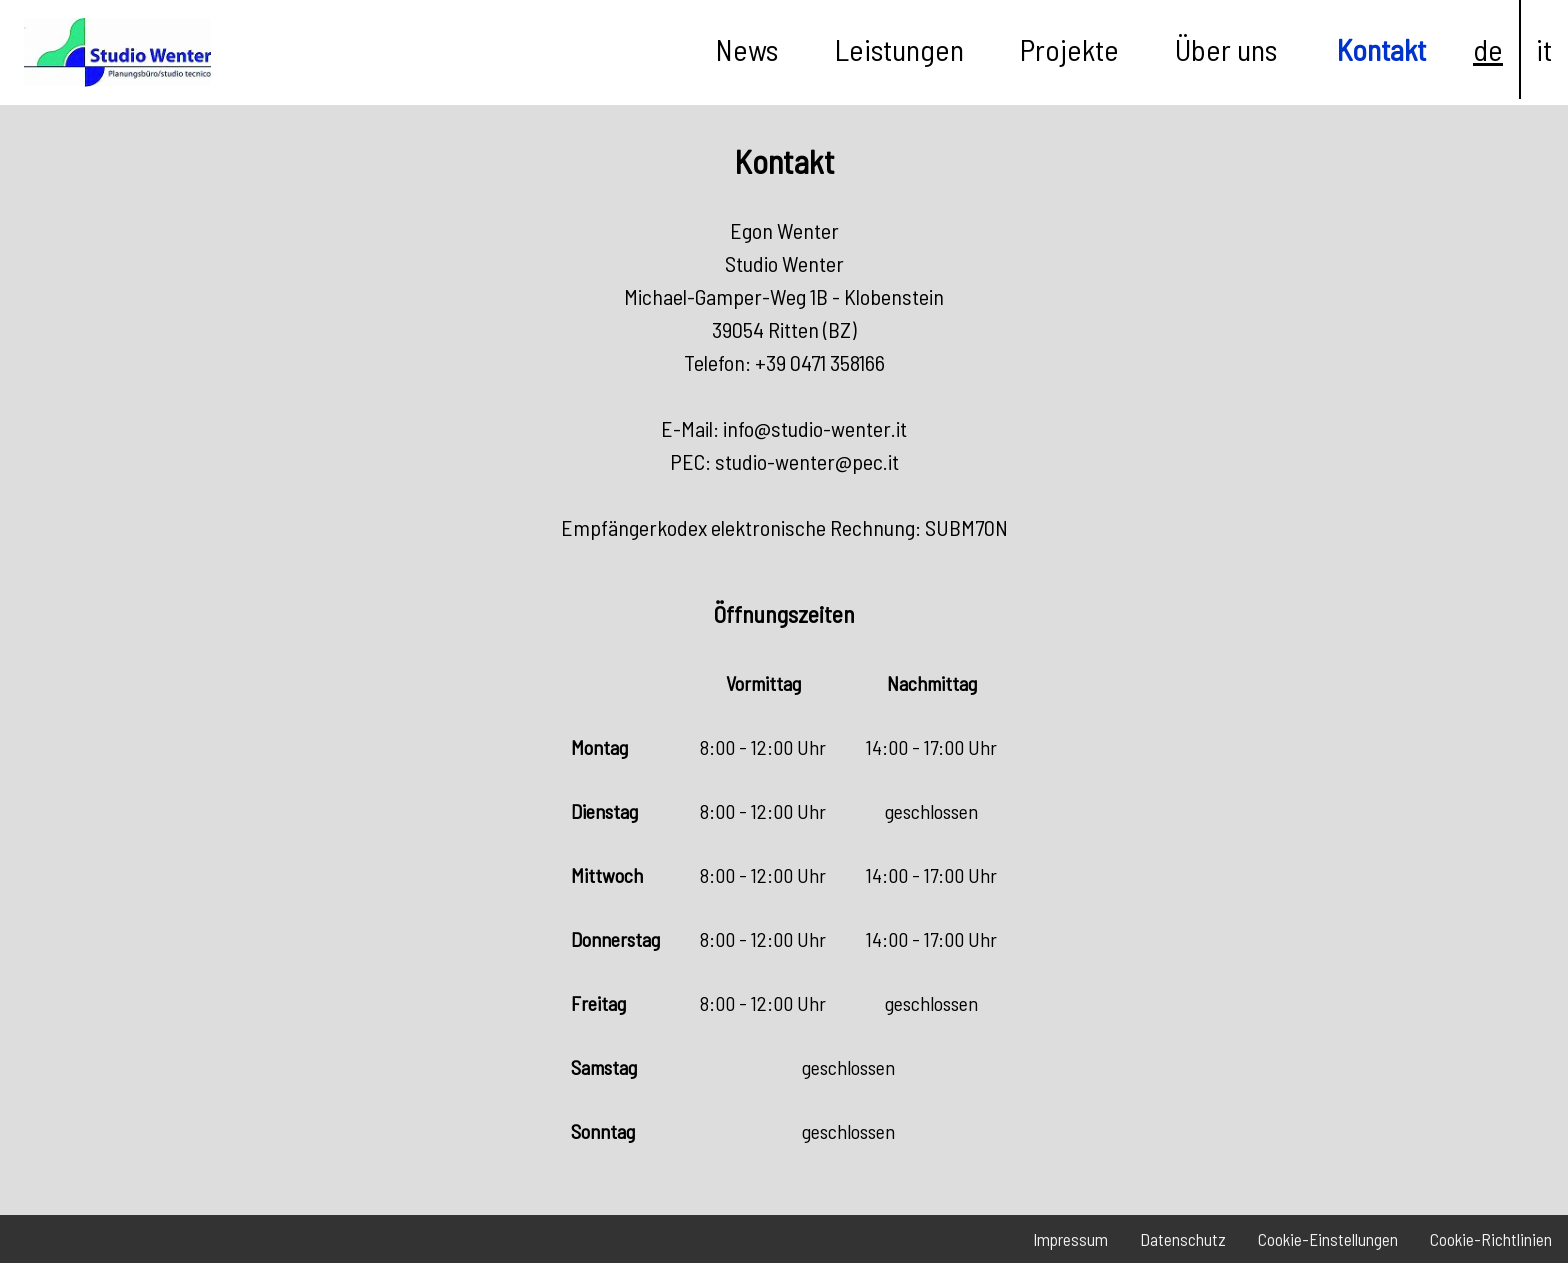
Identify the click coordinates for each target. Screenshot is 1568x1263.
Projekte (1069, 49)
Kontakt (1381, 49)
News (747, 49)
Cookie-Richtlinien (1491, 1239)
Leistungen (899, 49)
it (1544, 49)
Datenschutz (1183, 1239)
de (1488, 49)
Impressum (1070, 1239)
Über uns (1226, 49)
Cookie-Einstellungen (1328, 1239)
